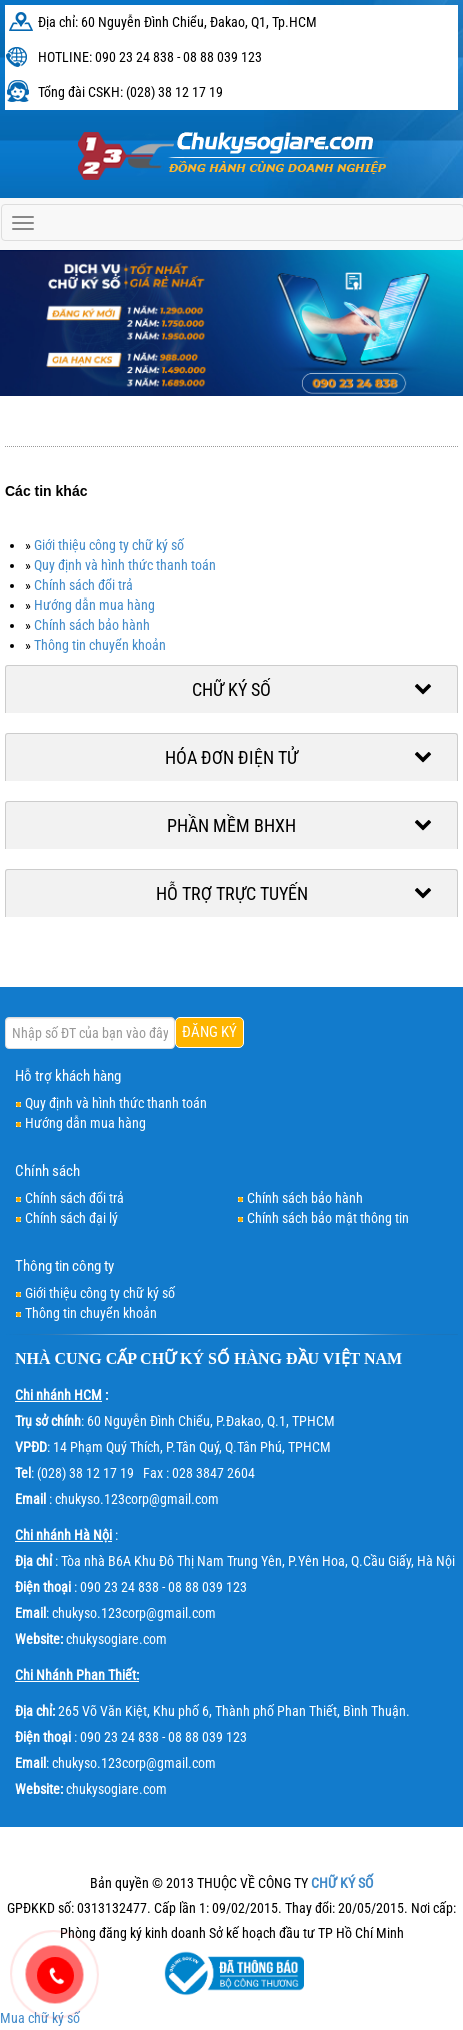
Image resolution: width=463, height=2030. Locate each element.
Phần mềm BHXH (231, 825)
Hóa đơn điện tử (231, 757)
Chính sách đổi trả (83, 585)
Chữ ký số (231, 689)
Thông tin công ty (64, 1266)
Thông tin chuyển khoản (100, 645)
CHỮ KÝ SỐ (185, 1358)
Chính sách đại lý (71, 1218)
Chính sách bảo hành (92, 625)
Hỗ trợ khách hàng (68, 1076)
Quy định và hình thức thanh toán (125, 565)
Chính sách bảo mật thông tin (328, 1218)
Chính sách (47, 1171)
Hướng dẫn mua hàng (94, 605)
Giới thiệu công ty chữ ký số (109, 545)
